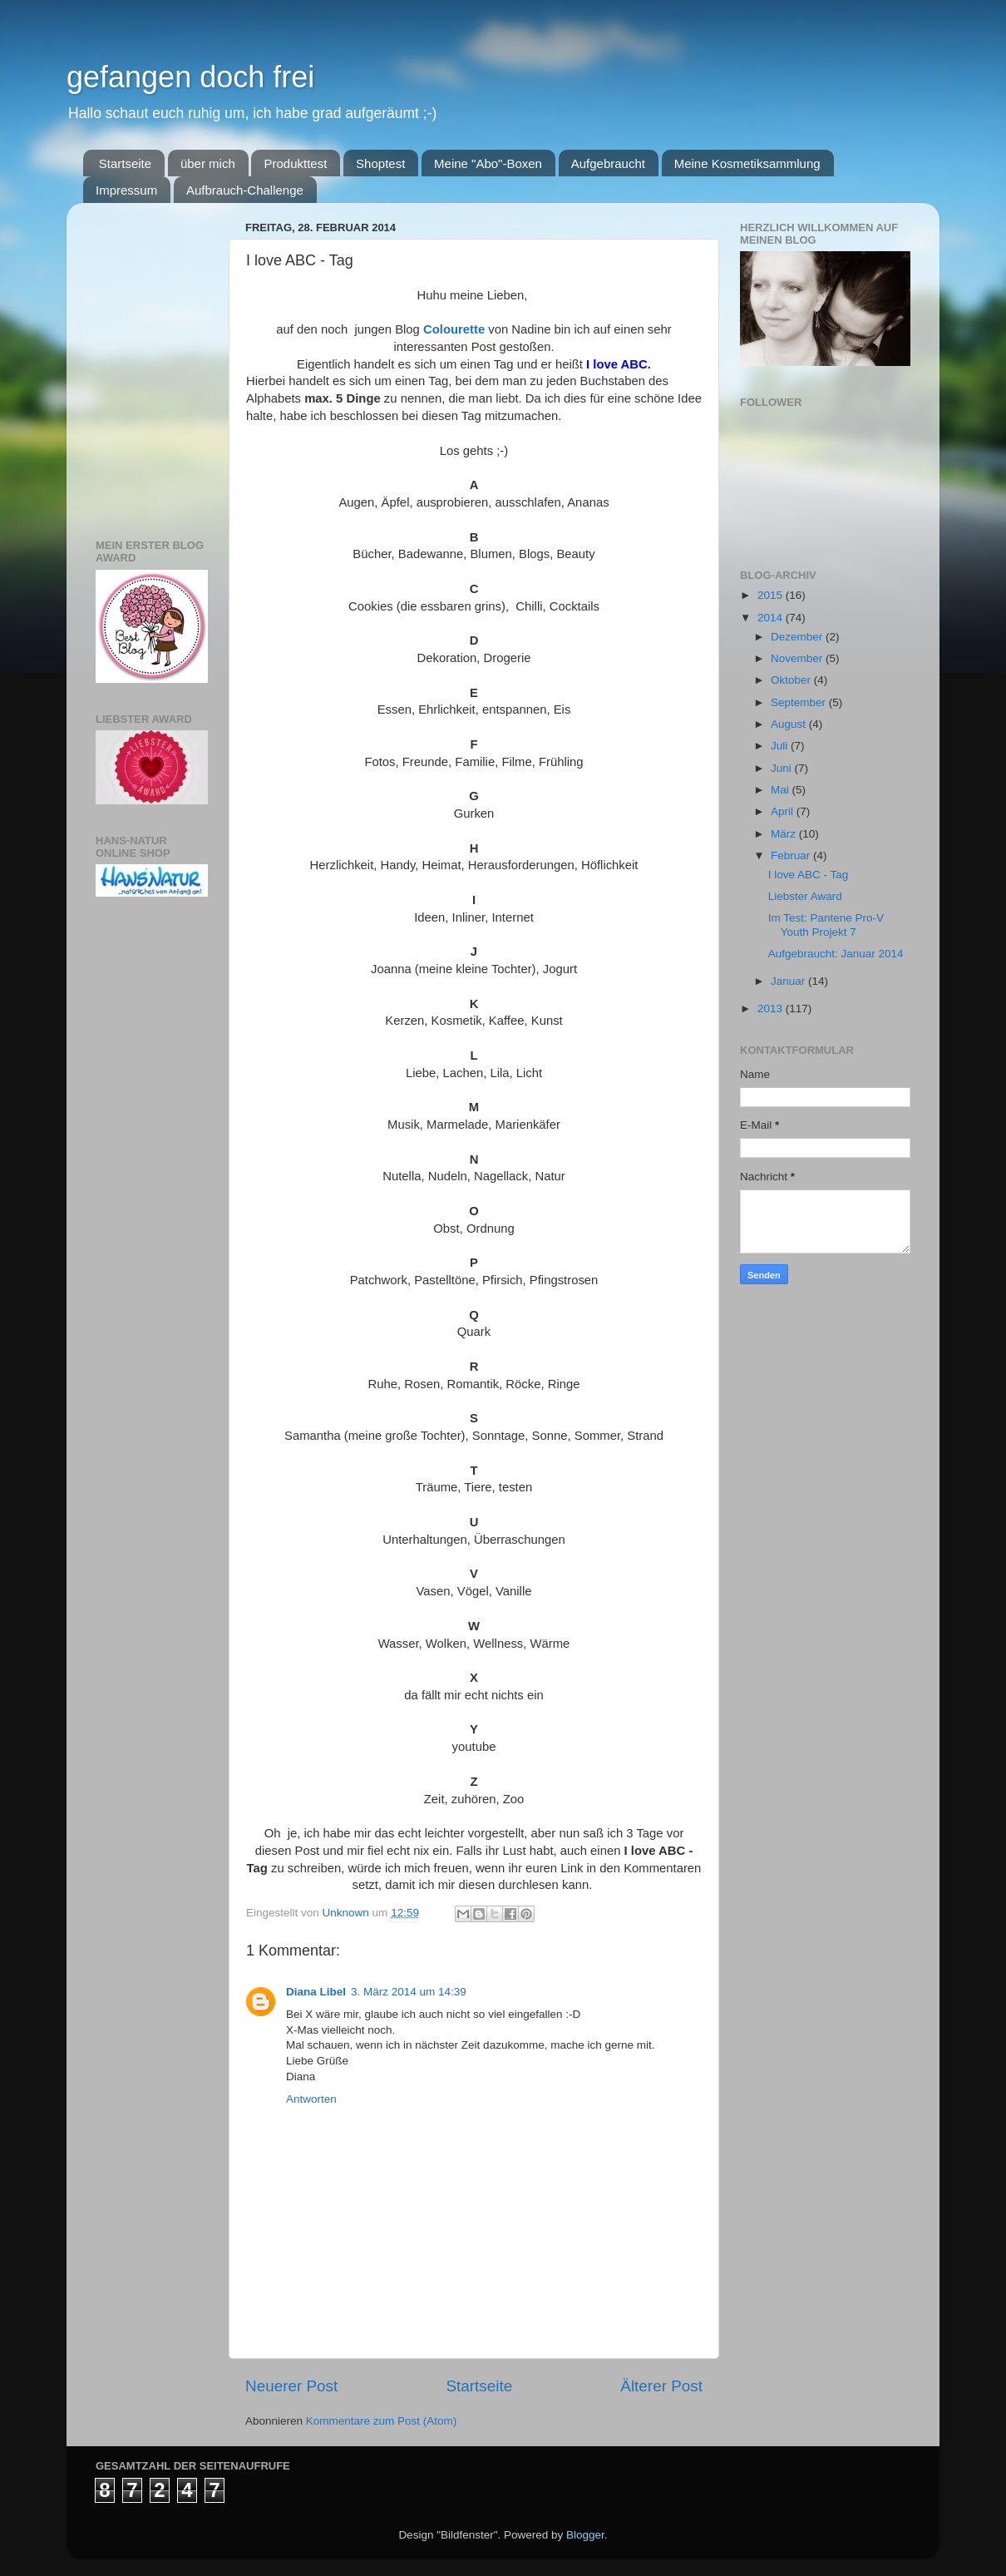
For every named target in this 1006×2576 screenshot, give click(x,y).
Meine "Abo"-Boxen (488, 163)
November (798, 658)
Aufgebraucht (608, 163)
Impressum (126, 190)
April (783, 811)
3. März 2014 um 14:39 (408, 1991)
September (800, 702)
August (790, 724)
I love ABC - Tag (808, 874)
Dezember (798, 636)
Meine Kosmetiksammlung (747, 163)
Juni (783, 768)
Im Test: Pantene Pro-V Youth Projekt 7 (826, 924)
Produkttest (295, 163)
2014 (771, 617)
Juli (781, 745)
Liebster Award (805, 896)
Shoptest (380, 163)
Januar (789, 981)
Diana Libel (316, 1991)
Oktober (792, 680)
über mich (207, 163)
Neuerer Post (291, 2386)
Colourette (454, 329)
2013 (771, 1008)
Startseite (125, 163)
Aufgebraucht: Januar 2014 (836, 953)
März (785, 834)
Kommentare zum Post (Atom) (381, 2421)
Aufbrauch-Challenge (244, 190)
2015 (771, 595)
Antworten (311, 2099)
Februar (792, 855)
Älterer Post (661, 2386)
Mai (781, 790)
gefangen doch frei (190, 77)
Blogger (585, 2535)
